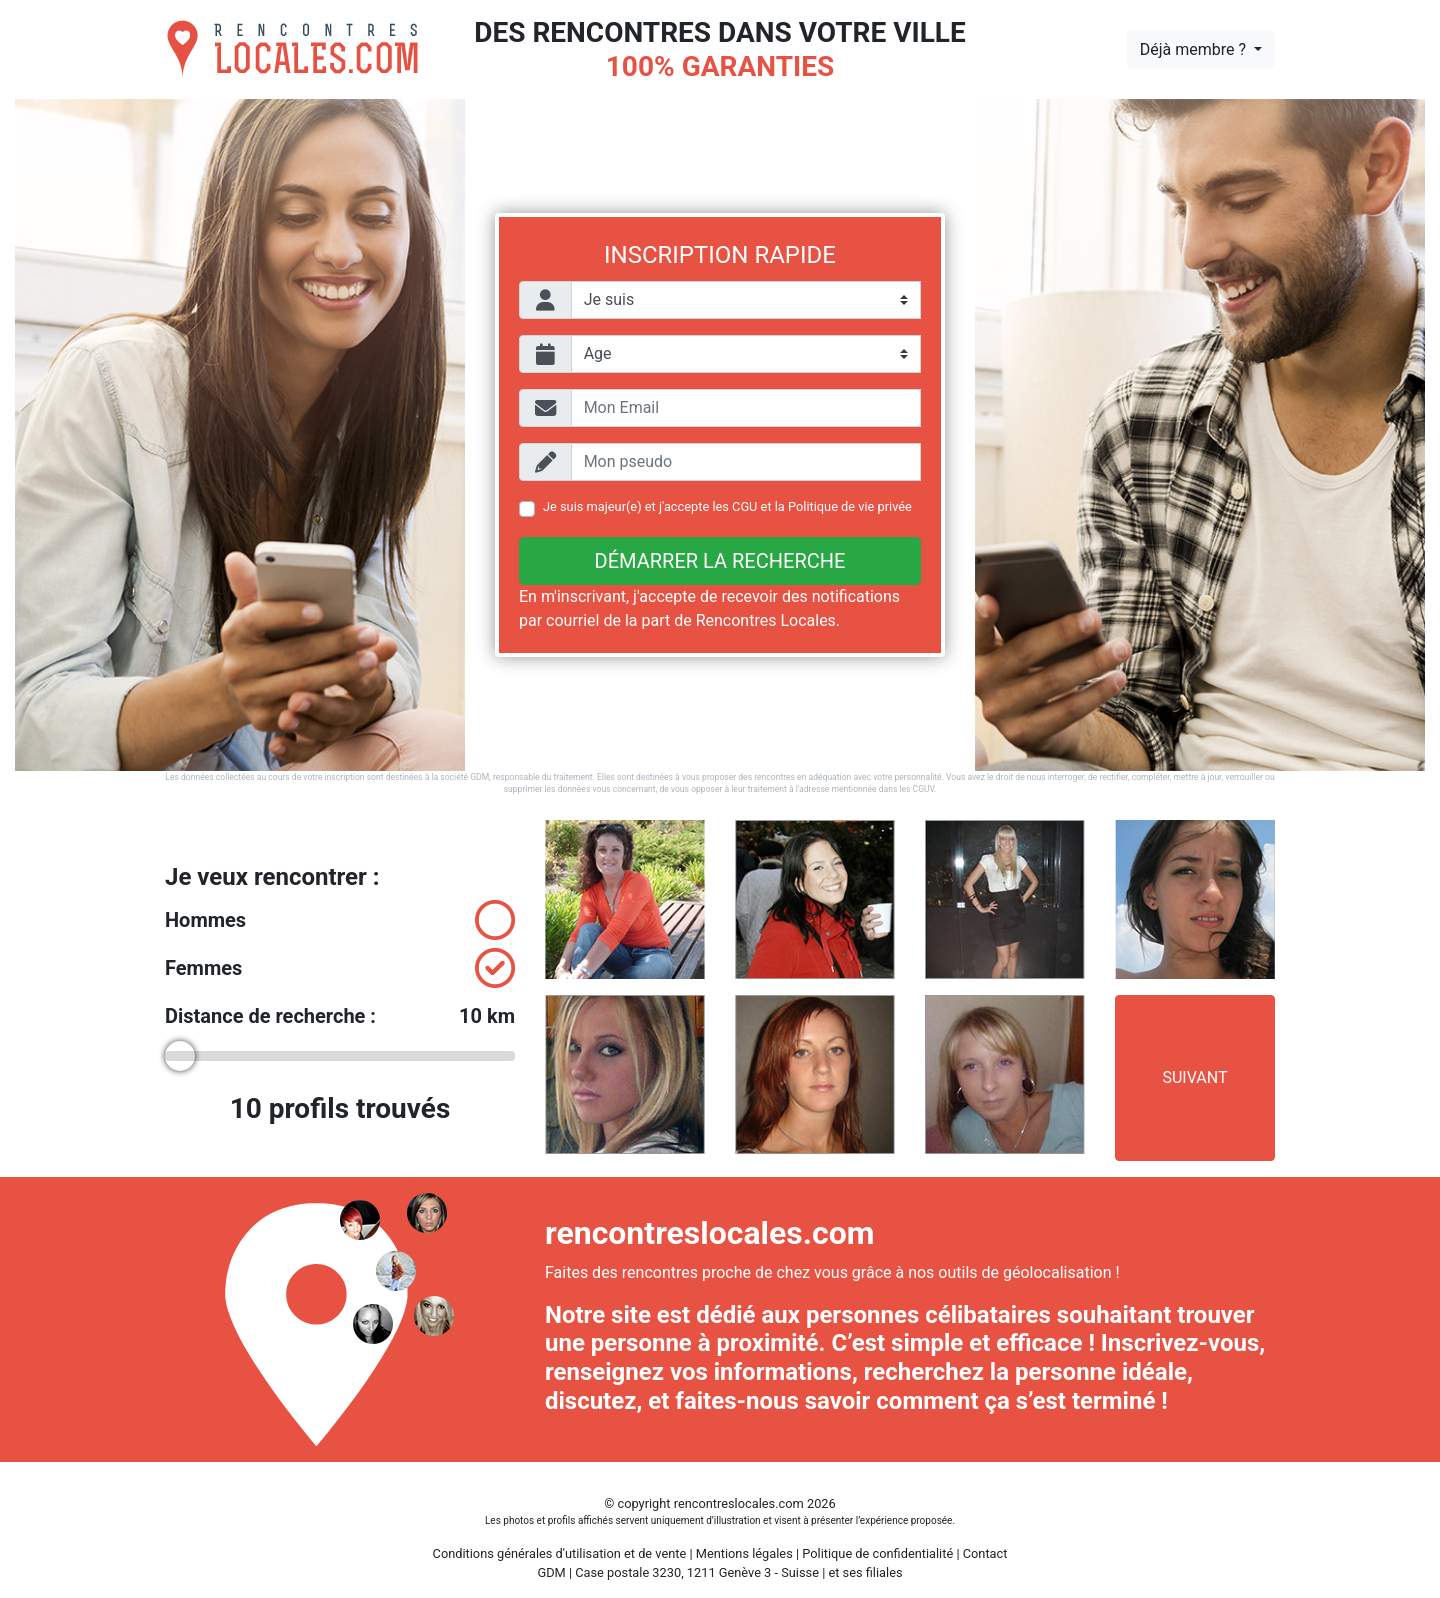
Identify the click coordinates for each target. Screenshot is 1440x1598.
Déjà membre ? (1195, 49)
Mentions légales (744, 1553)
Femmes (340, 968)
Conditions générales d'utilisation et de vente (560, 1553)
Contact (985, 1553)
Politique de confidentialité (877, 1553)
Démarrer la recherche (720, 561)
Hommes (340, 920)
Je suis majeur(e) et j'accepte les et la (727, 506)
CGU (744, 506)
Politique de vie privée (850, 506)
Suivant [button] (1194, 1077)
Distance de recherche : (340, 1016)
